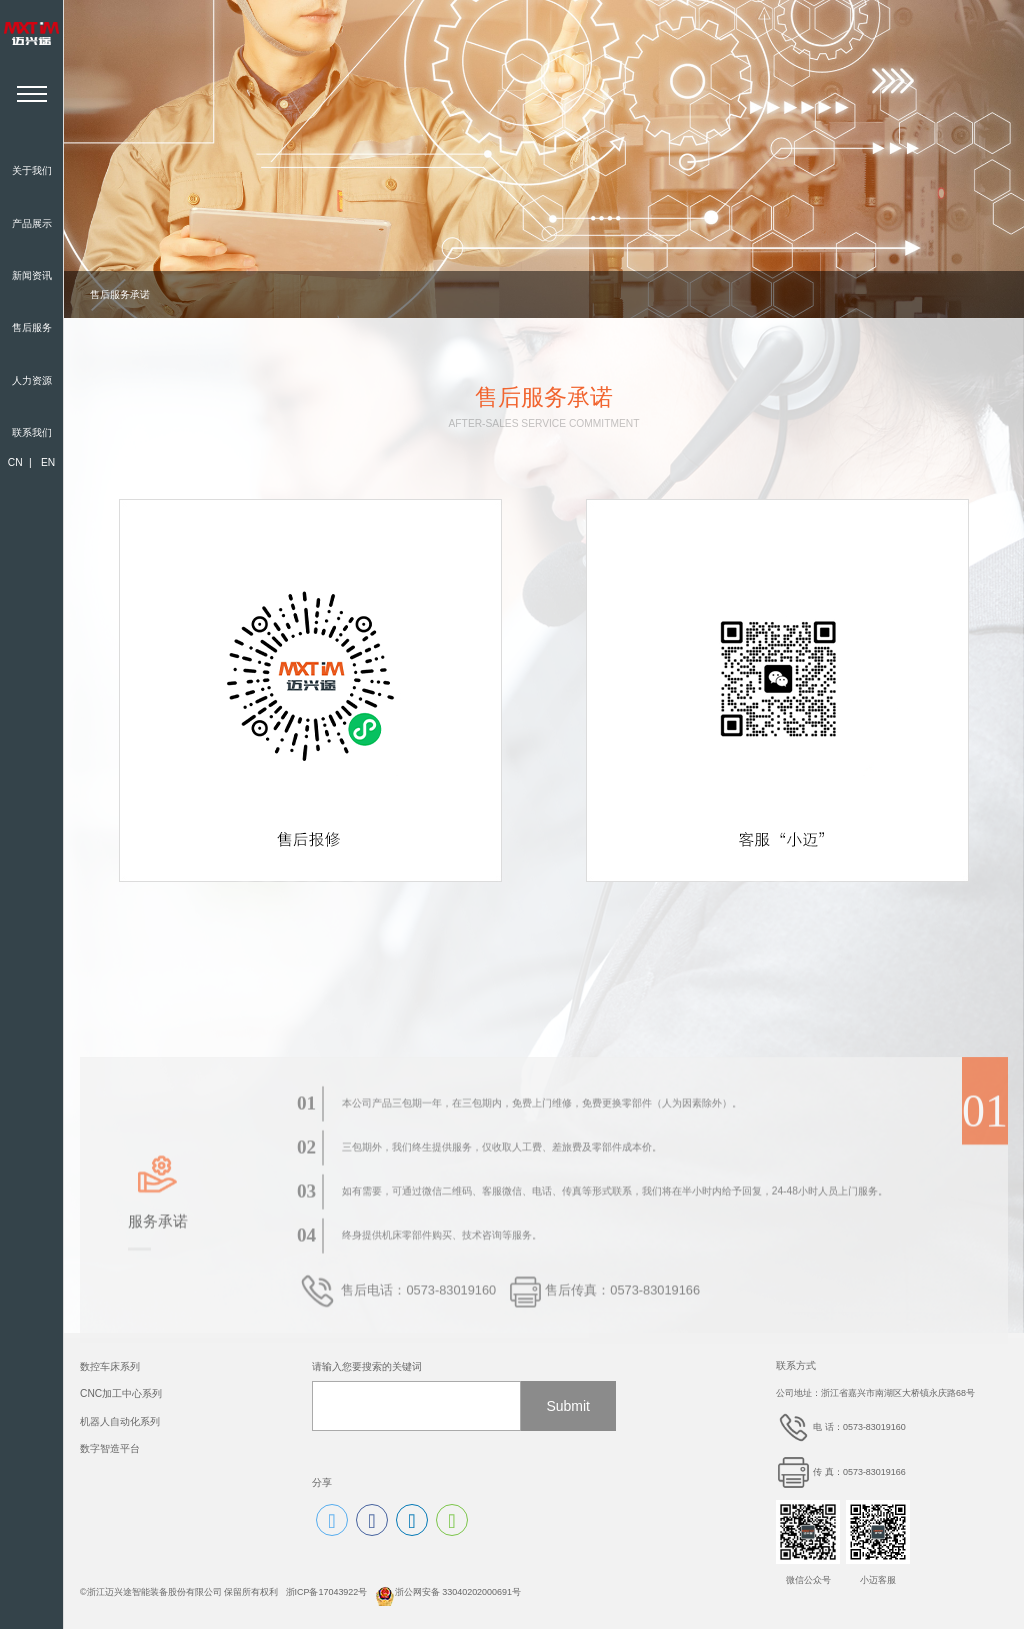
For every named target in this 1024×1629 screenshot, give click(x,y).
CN (15, 462)
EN (48, 462)
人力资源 (32, 380)
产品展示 (32, 223)
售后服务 (32, 327)
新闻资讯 (32, 275)
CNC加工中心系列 (121, 1393)
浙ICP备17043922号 (327, 1592)
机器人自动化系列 (120, 1421)
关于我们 (32, 170)
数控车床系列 (110, 1366)
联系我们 (32, 432)
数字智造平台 (110, 1448)
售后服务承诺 (120, 294)
